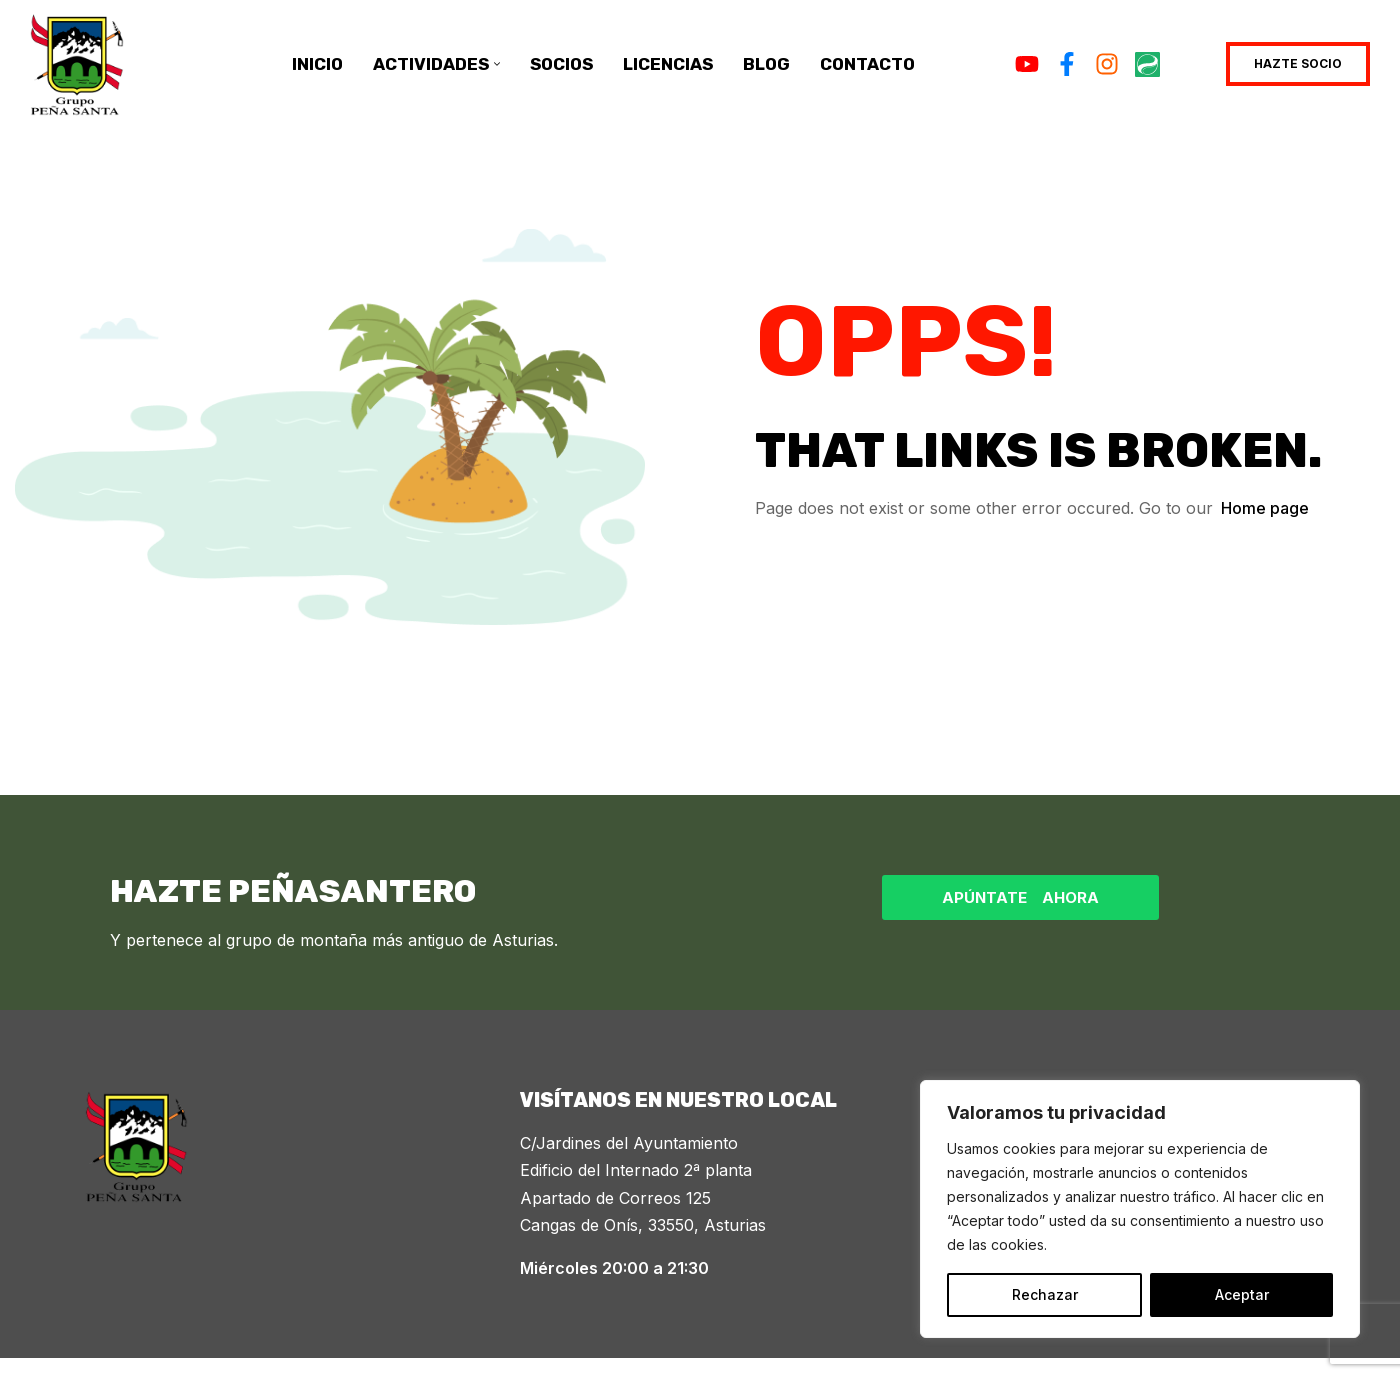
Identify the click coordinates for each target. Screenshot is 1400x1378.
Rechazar (1045, 1294)
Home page (1265, 508)
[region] (1140, 1209)
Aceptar (1242, 1294)
